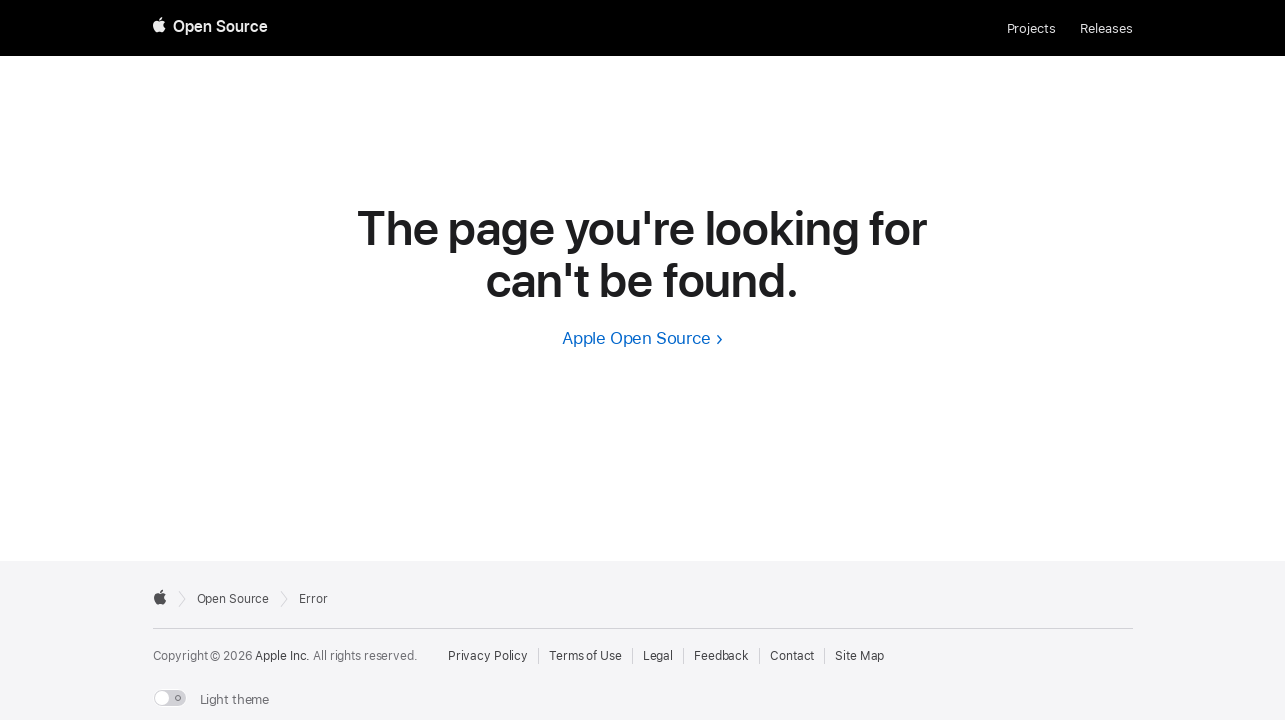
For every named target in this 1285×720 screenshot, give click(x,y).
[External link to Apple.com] (160, 597)
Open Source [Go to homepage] (233, 599)
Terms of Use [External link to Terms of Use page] (585, 656)
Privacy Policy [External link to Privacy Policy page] (488, 656)
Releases (1106, 28)
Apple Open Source (636, 338)
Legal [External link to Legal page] (658, 656)
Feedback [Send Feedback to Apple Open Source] (721, 656)
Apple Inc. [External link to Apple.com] (282, 656)
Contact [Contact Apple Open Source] (792, 656)
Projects (1031, 28)
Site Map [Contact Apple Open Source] (859, 656)
